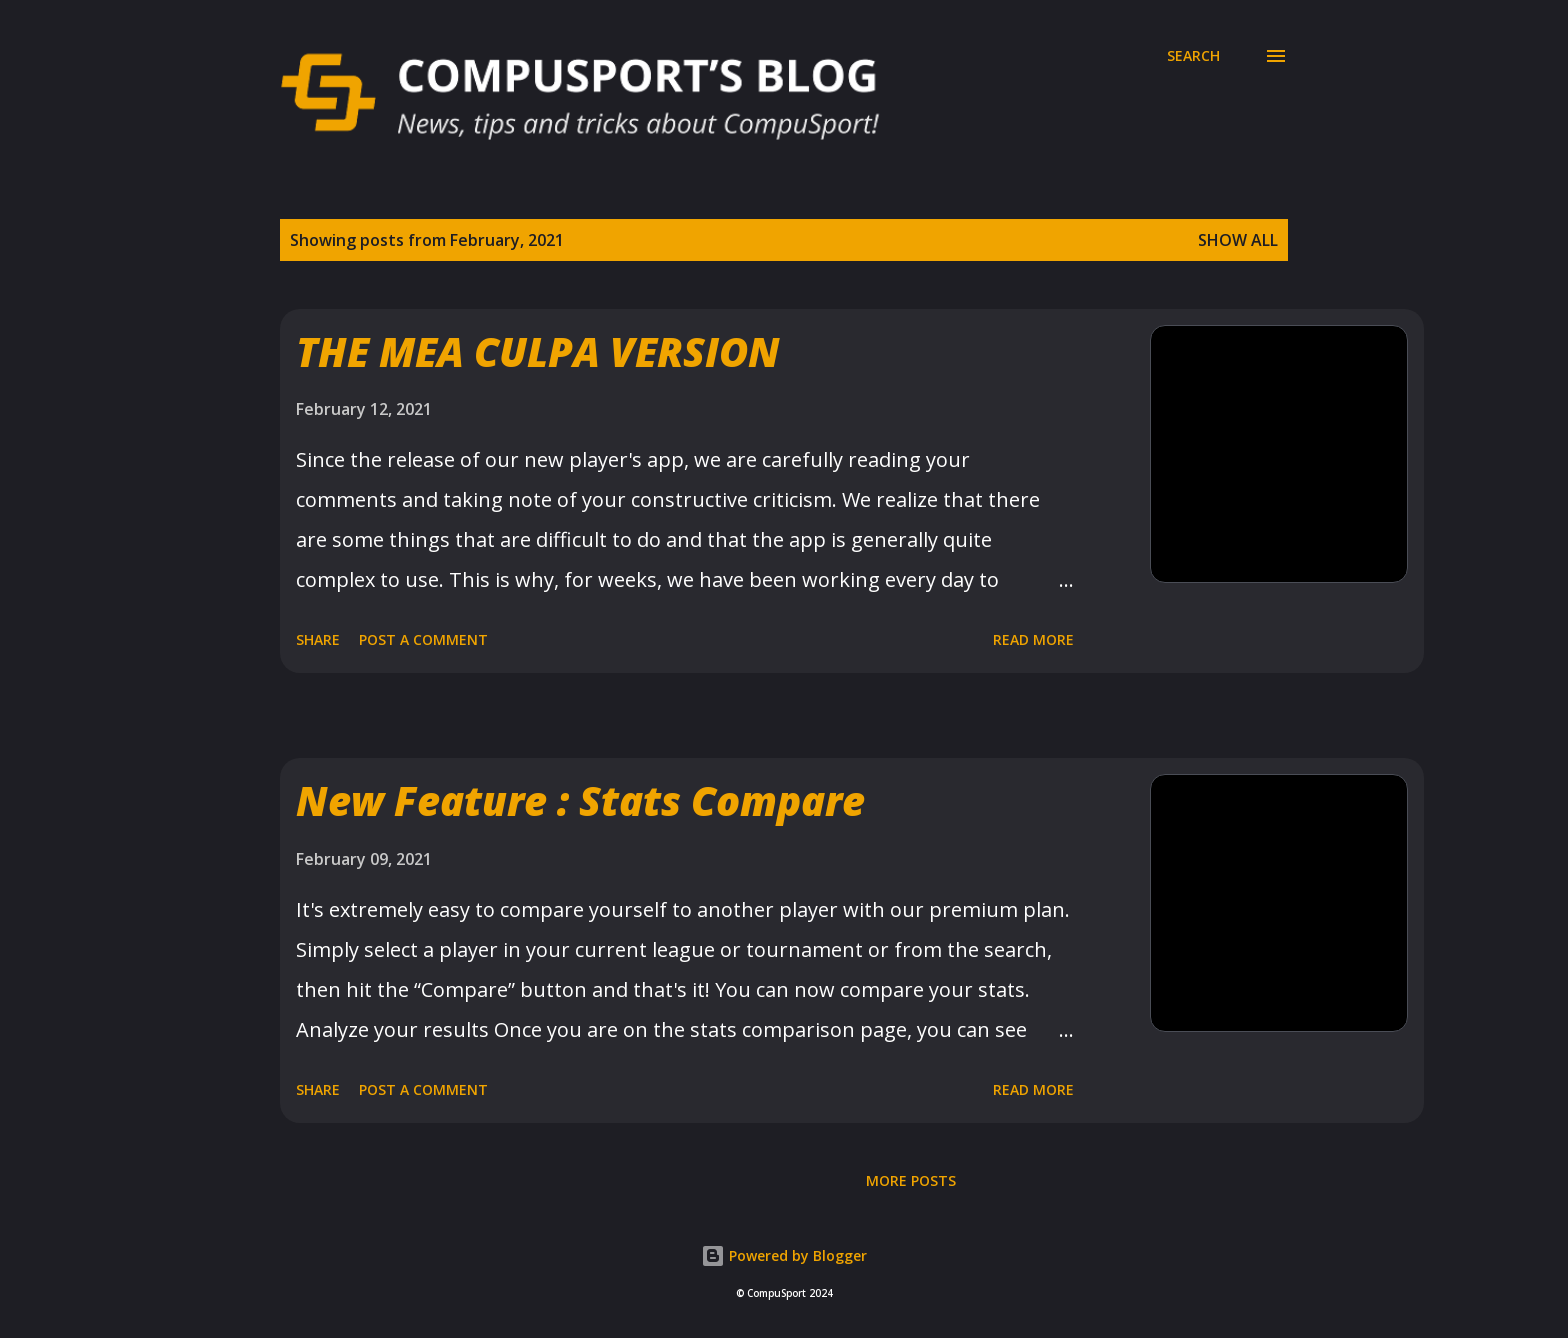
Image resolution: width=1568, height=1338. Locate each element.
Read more (1033, 639)
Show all (1238, 240)
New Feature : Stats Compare (580, 800)
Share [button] (318, 639)
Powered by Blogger (784, 1255)
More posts (911, 1180)
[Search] (1193, 56)
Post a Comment (423, 639)
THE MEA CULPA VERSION (538, 351)
